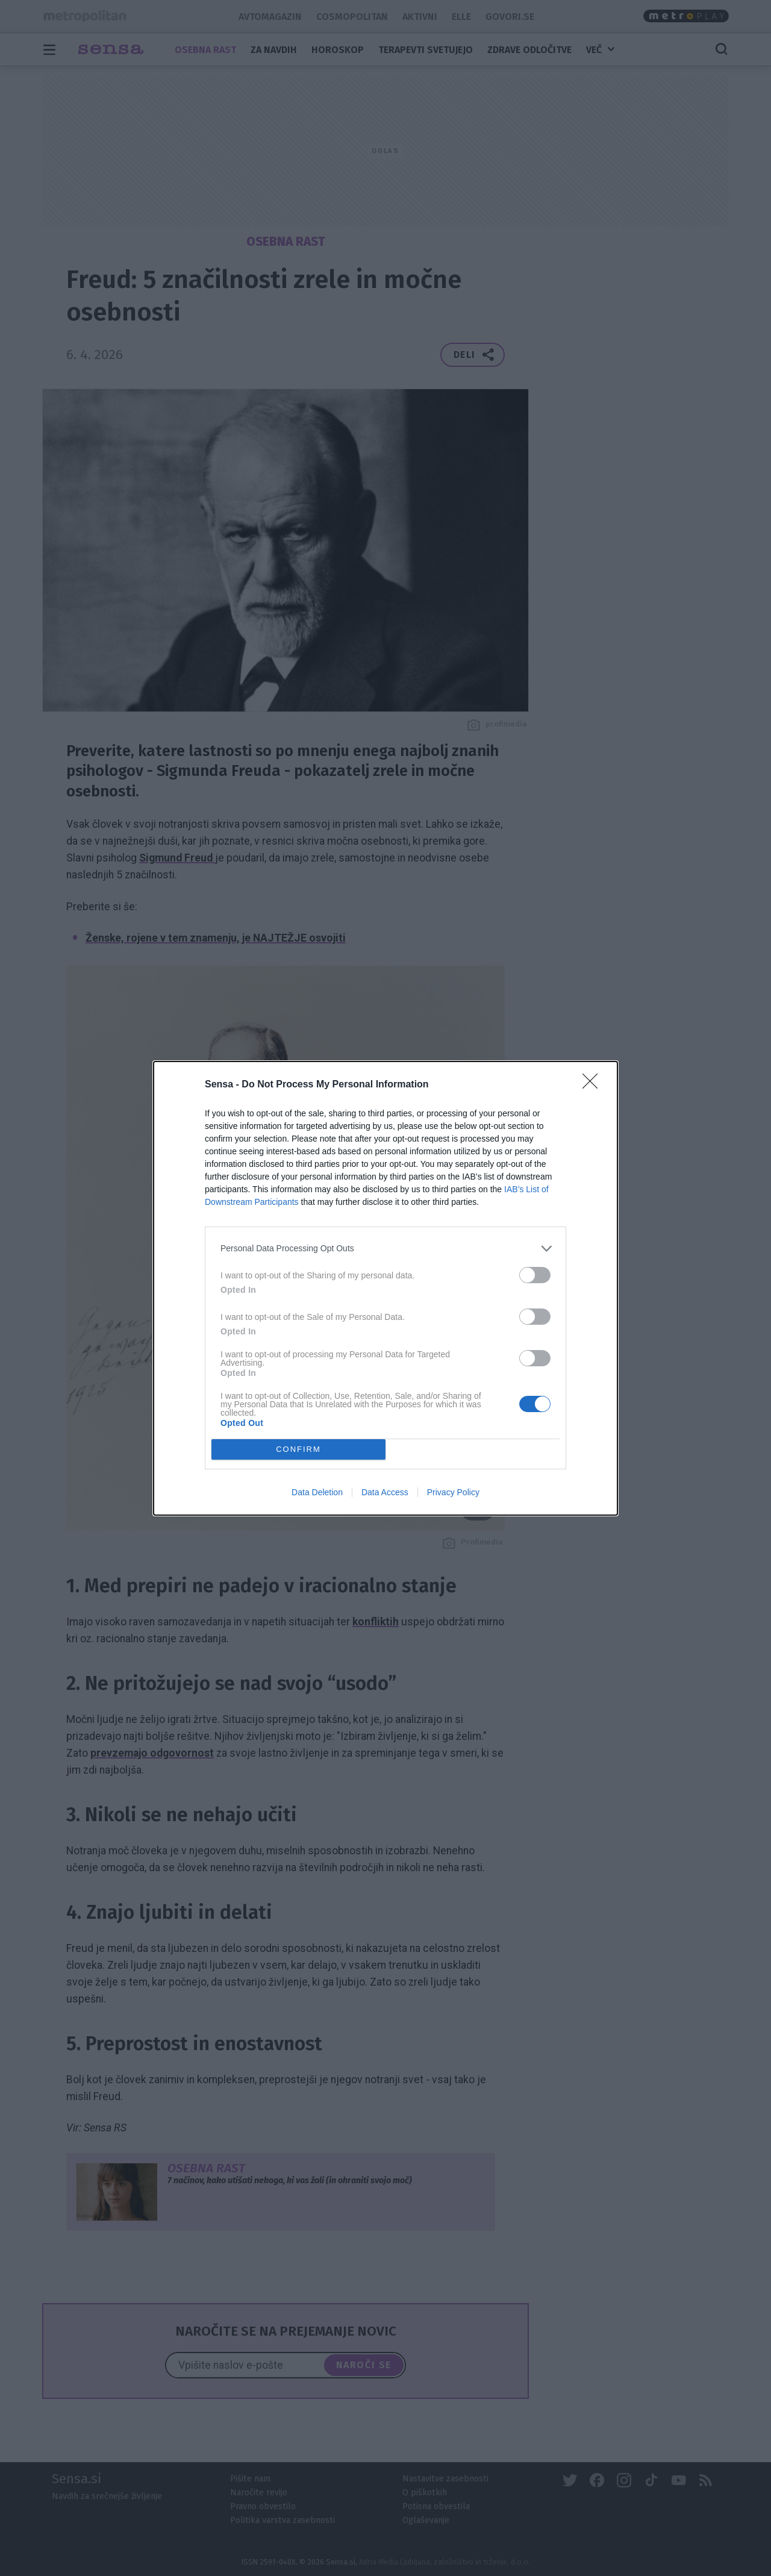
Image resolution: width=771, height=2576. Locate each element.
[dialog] (385, 1288)
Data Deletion (317, 1492)
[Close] (593, 1084)
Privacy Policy (453, 1492)
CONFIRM (298, 1448)
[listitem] (385, 1248)
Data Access (384, 1492)
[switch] (535, 1274)
